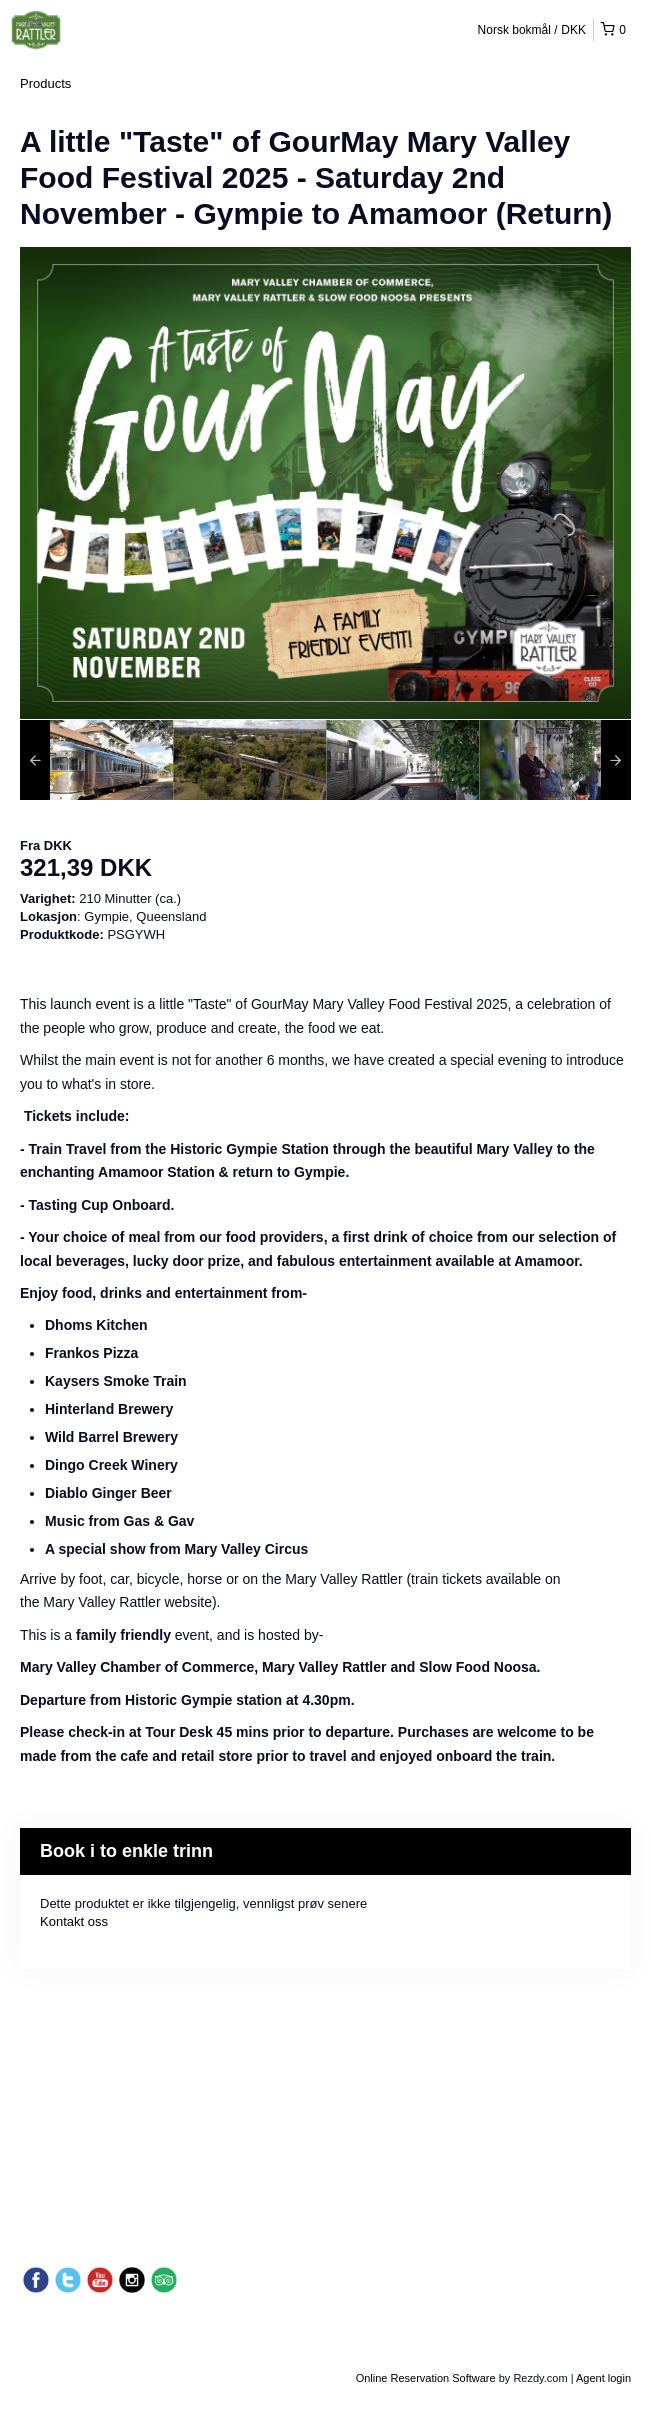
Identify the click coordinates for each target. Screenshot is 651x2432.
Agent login (603, 2378)
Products (45, 83)
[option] (96, 760)
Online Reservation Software (426, 2378)
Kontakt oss (74, 1921)
